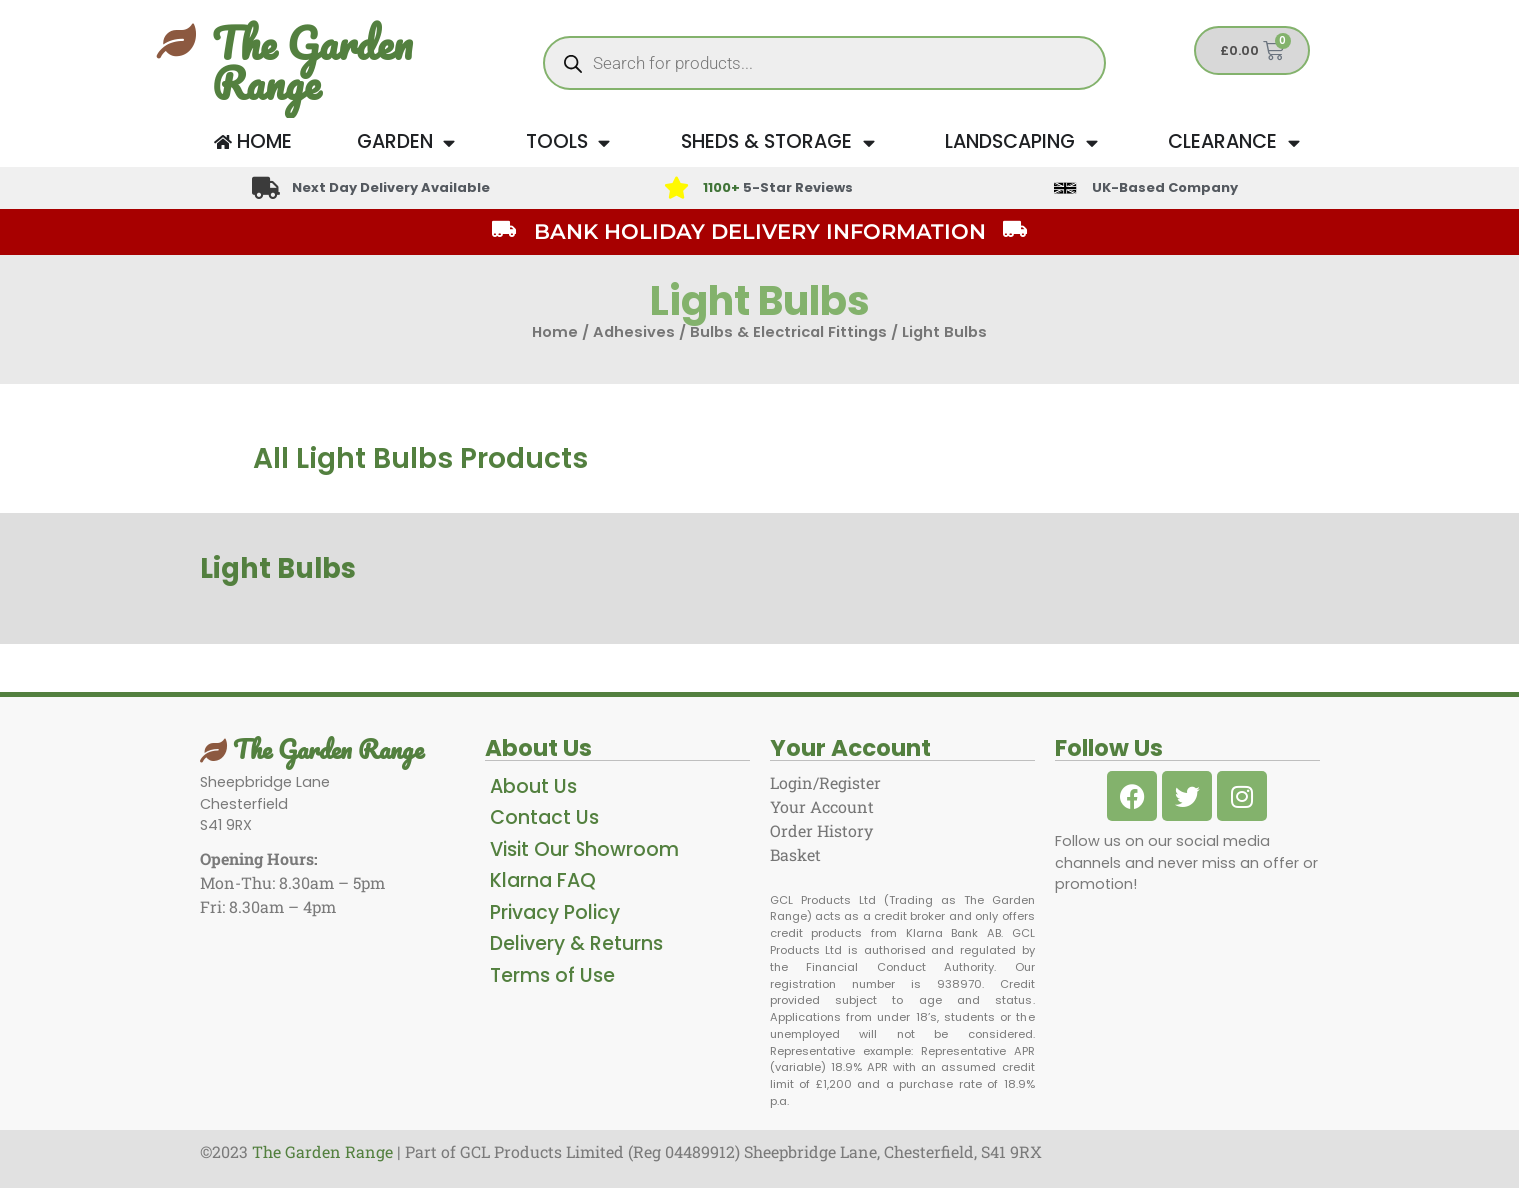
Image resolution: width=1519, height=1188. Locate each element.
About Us (533, 786)
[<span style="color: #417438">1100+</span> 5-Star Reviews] (677, 188)
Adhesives (634, 332)
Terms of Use (552, 975)
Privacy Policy (555, 912)
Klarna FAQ (543, 880)
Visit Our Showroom (584, 849)
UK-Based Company (1165, 187)
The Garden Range (312, 63)
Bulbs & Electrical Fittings (788, 332)
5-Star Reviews (778, 187)
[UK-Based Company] (1065, 188)
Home (555, 332)
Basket (795, 854)
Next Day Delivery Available (392, 187)
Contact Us (544, 817)
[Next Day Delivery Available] (266, 188)
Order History (821, 830)
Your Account (822, 806)
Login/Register (825, 782)
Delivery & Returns (576, 943)
